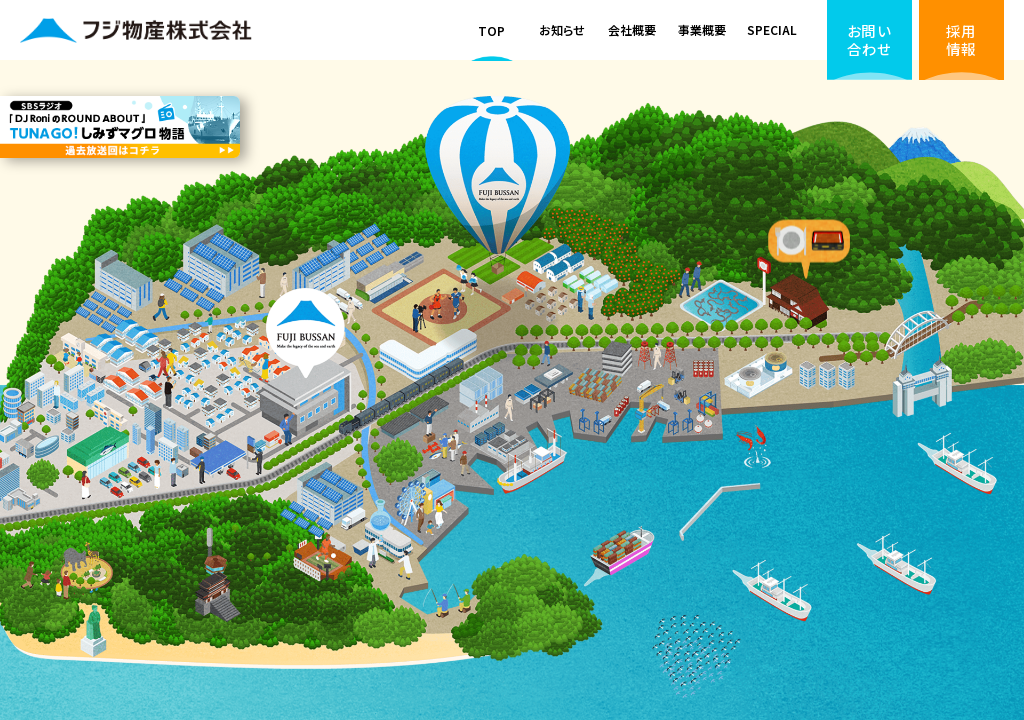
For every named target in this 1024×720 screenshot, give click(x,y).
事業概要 (702, 29)
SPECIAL (772, 29)
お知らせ (562, 29)
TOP (491, 30)
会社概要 (632, 29)
